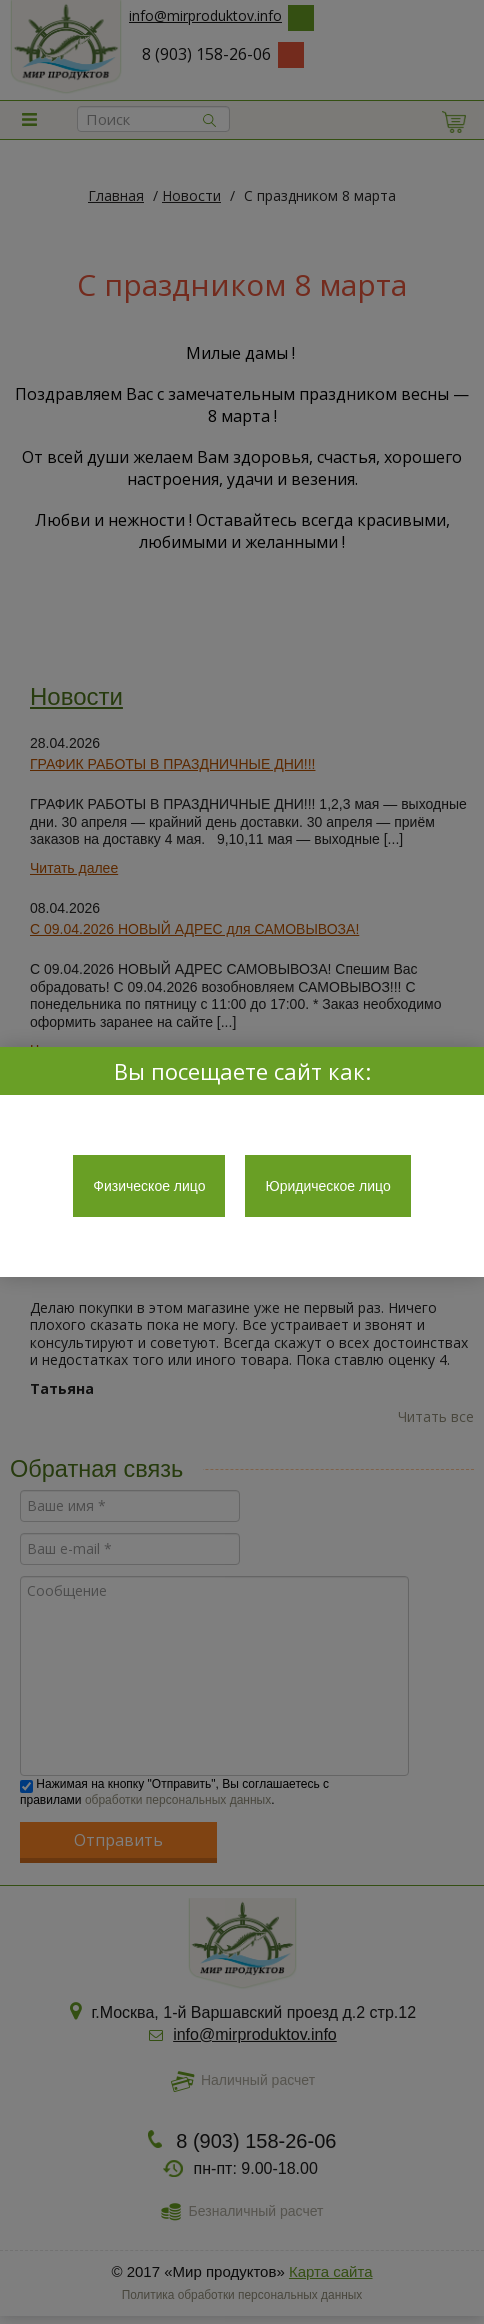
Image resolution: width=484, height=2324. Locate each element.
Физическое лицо (149, 1186)
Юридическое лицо (327, 1186)
